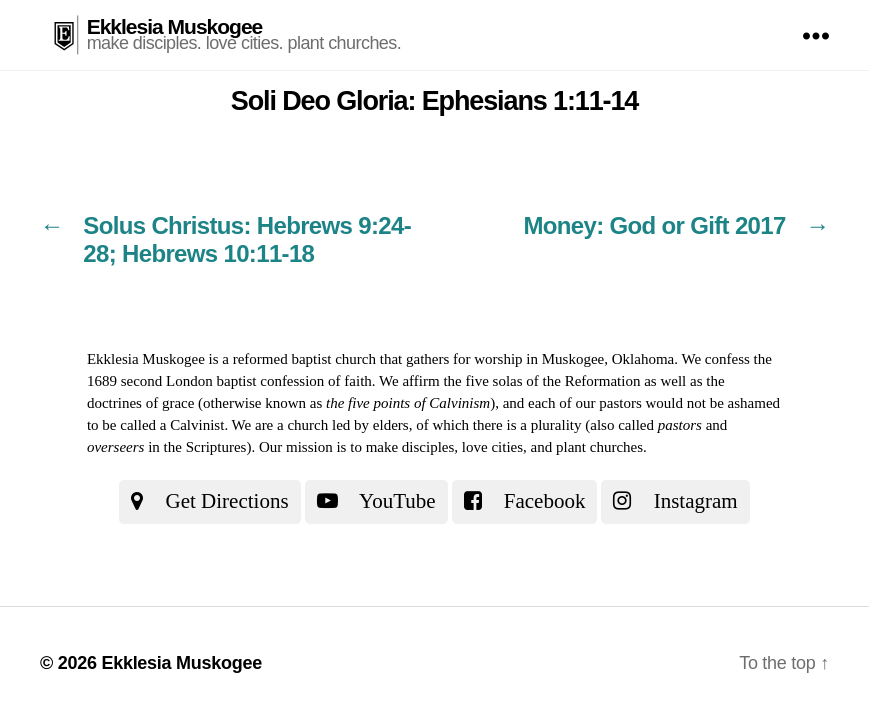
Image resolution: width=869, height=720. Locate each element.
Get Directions (209, 501)
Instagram (675, 501)
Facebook (525, 501)
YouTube (376, 501)
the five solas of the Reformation (541, 381)
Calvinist (197, 425)
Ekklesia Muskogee (175, 26)
